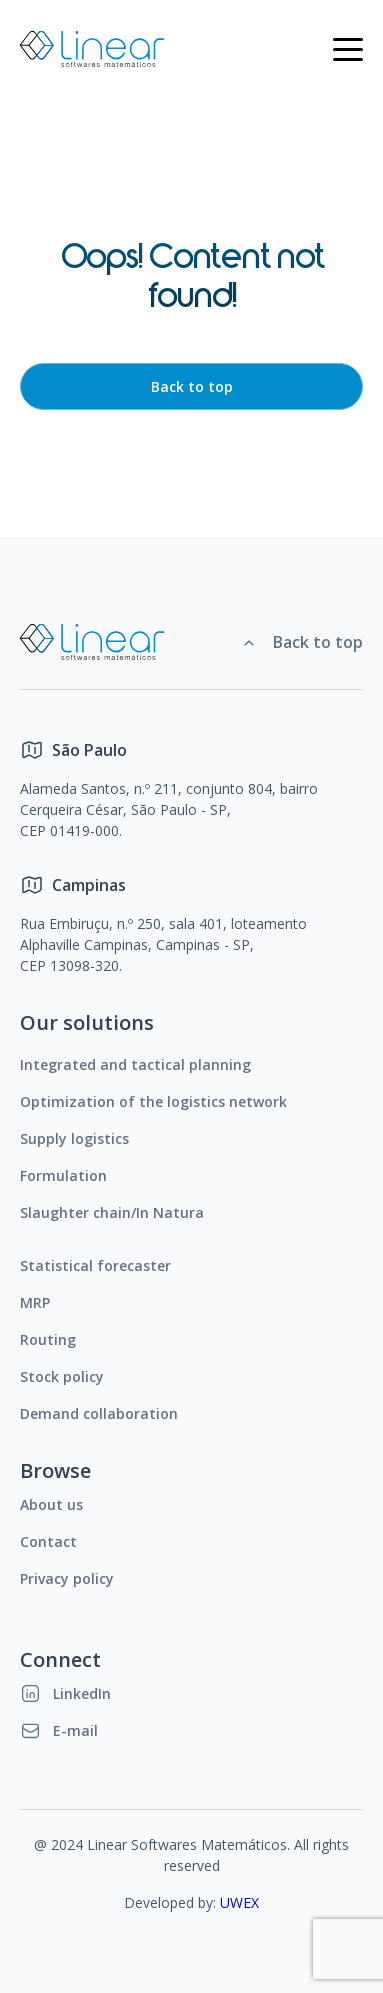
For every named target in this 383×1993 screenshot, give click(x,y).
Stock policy (62, 1376)
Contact (48, 1541)
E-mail (59, 1730)
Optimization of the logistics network (153, 1101)
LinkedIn (65, 1693)
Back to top (192, 386)
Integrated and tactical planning (135, 1064)
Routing (48, 1339)
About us (51, 1504)
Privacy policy (67, 1578)
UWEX (239, 1902)
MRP (35, 1302)
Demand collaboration (99, 1413)
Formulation (63, 1175)
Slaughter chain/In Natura (112, 1212)
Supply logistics (74, 1138)
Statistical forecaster (95, 1265)
